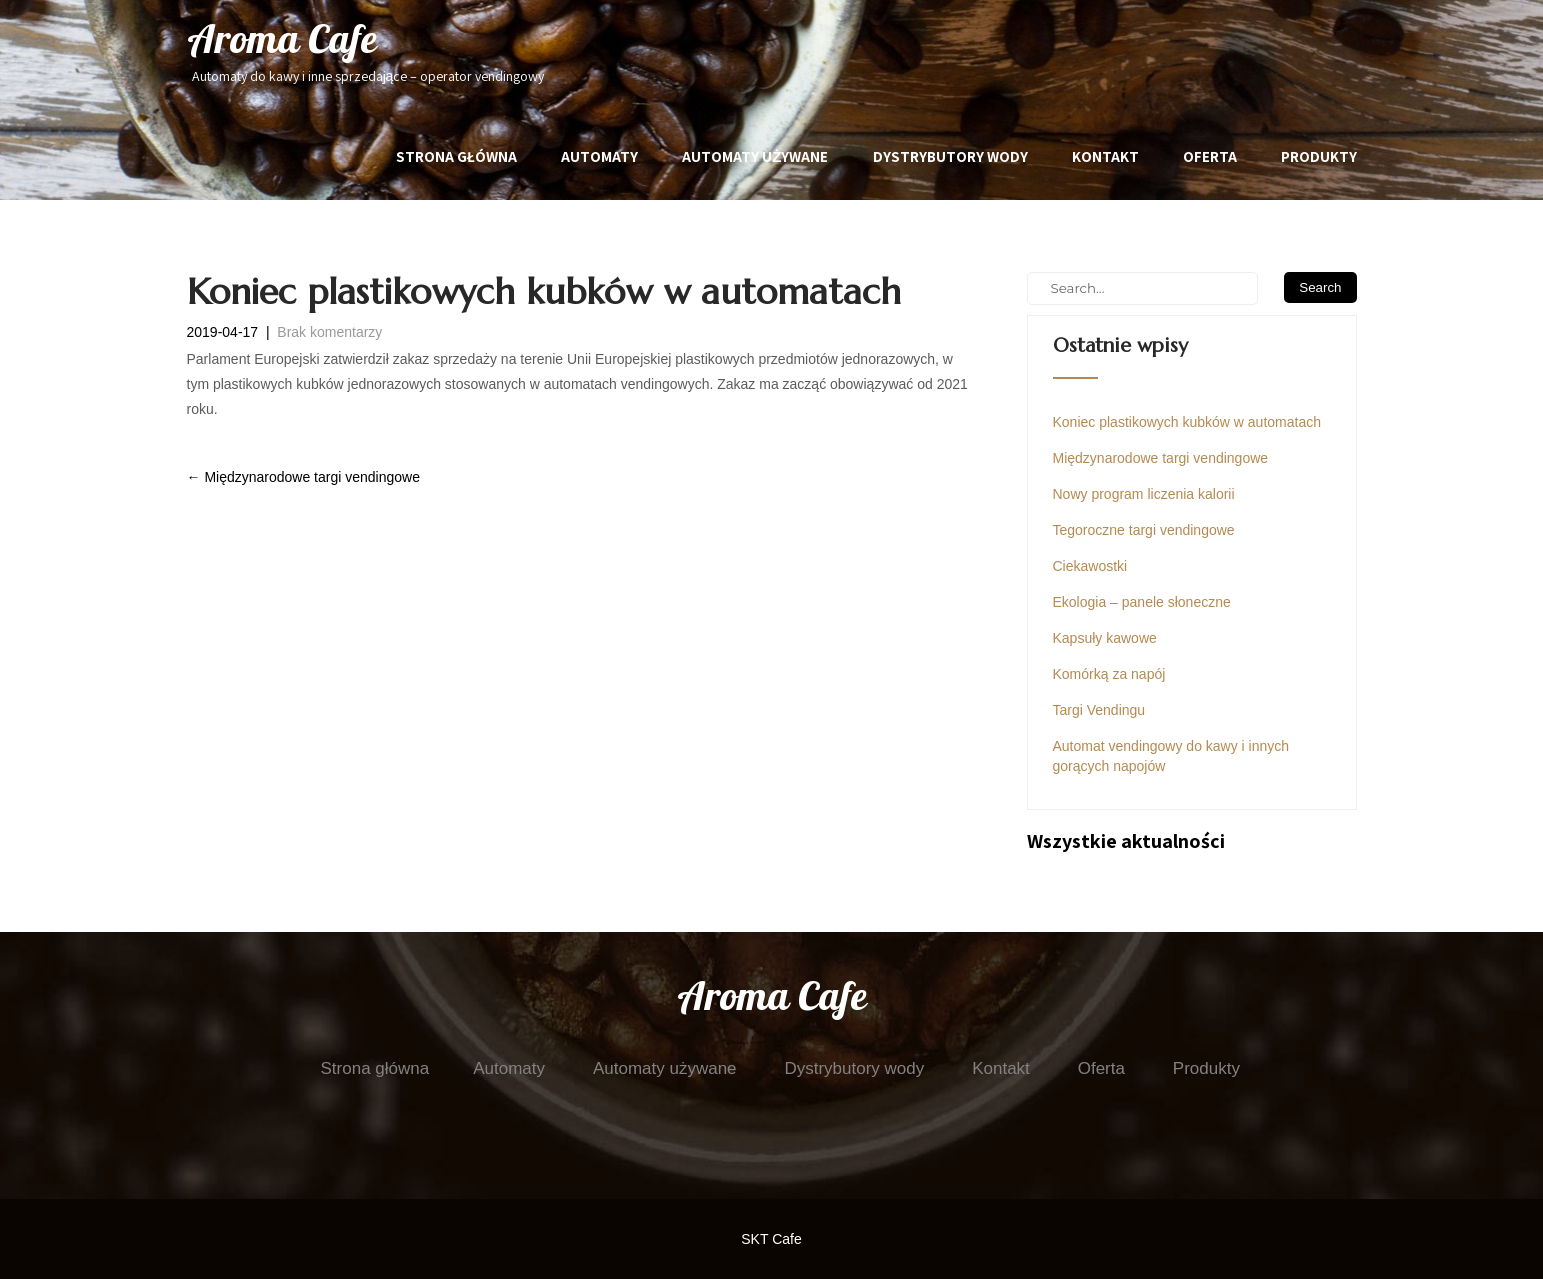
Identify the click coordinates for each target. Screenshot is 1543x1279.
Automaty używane (755, 156)
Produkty (1319, 156)
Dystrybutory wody (950, 156)
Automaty (599, 156)
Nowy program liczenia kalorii (1144, 494)
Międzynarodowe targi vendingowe (303, 477)
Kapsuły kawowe (1105, 638)
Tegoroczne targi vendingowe (1144, 530)
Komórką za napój (1109, 674)
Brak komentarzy (329, 332)
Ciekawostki (1090, 566)
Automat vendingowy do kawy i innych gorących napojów (1171, 756)
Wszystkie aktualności (1126, 841)
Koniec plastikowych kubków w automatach (1187, 422)
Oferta (1210, 156)
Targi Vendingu (1099, 710)
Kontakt (1105, 156)
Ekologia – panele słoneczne (1142, 602)
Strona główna (456, 156)
